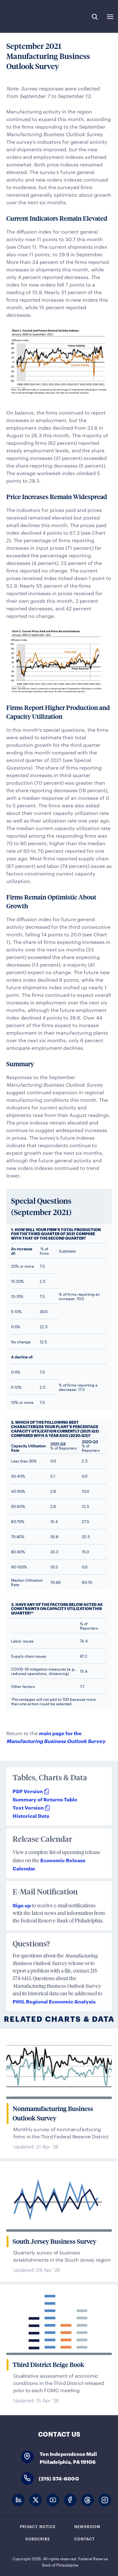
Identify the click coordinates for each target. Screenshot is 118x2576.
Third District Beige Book (48, 2365)
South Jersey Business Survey (54, 2241)
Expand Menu (110, 17)
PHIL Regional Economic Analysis (54, 2001)
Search (95, 17)
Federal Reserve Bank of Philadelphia (26, 16)
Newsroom (87, 2526)
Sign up (22, 1905)
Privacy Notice (38, 2526)
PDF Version (28, 1790)
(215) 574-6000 (59, 2478)
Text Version (28, 1807)
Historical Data (31, 1815)
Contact (84, 2538)
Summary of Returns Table (45, 1799)
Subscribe (37, 2538)
